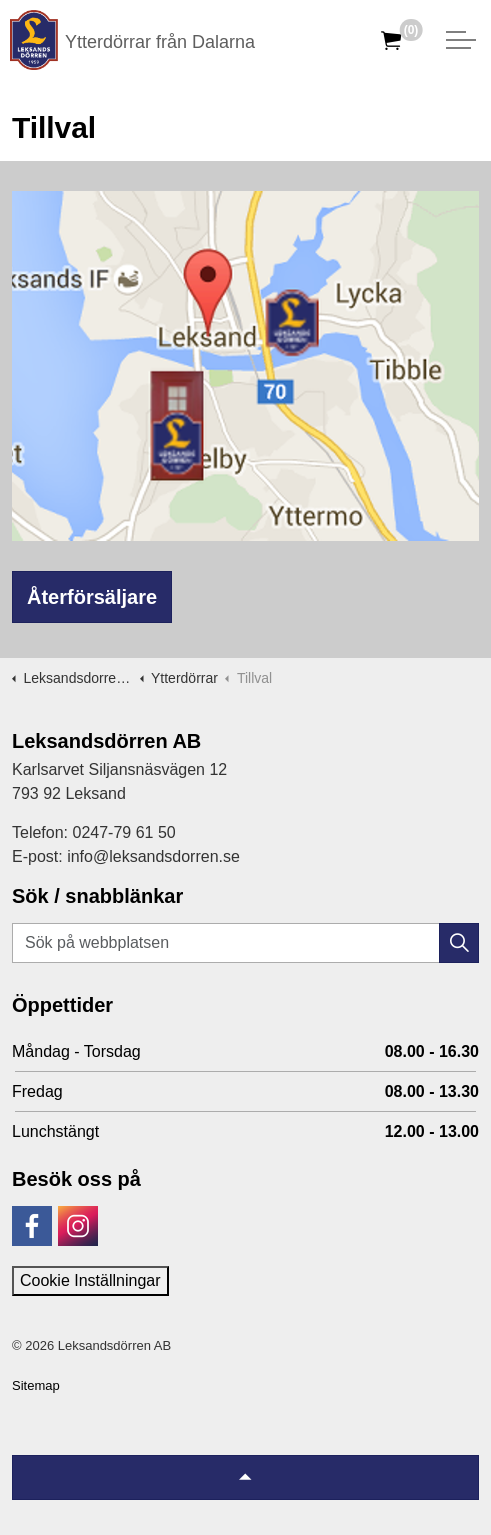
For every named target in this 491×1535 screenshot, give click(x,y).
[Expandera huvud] (461, 40)
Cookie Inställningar (90, 1280)
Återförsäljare (92, 597)
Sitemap (36, 1385)
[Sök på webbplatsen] (245, 943)
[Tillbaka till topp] (245, 1477)
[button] (459, 943)
